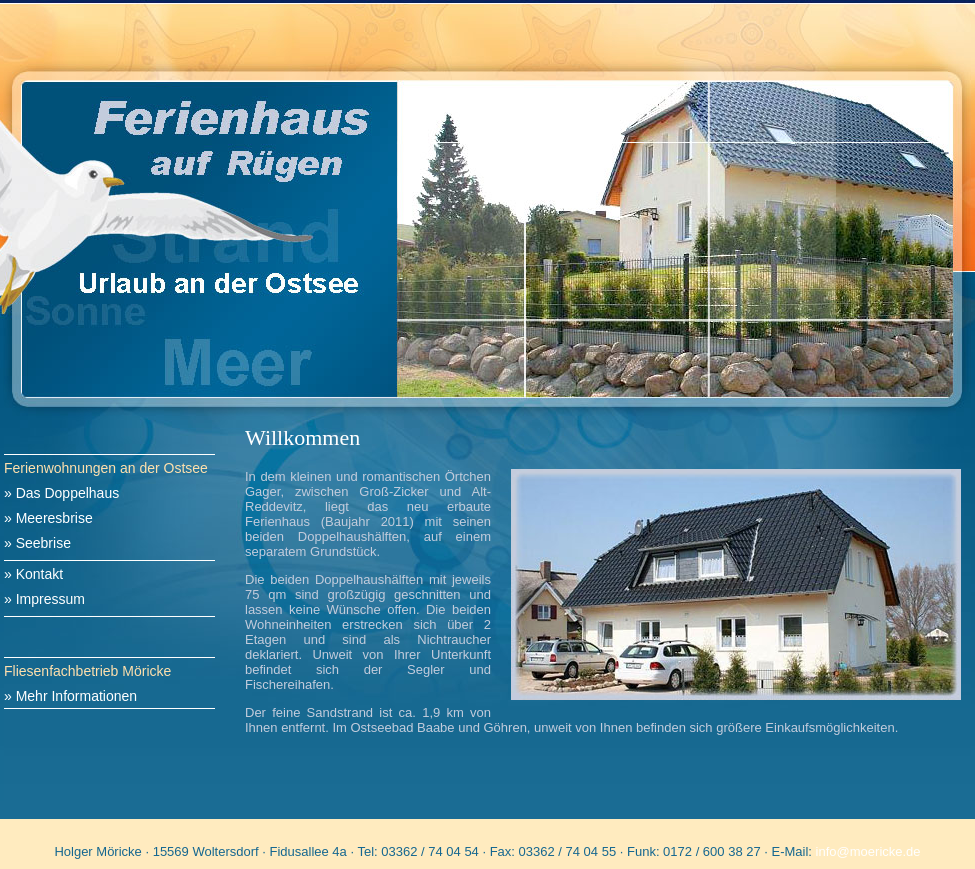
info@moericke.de (868, 851)
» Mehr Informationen (70, 696)
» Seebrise (37, 543)
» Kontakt (33, 574)
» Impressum (44, 599)
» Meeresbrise (48, 518)
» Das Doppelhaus (61, 493)
